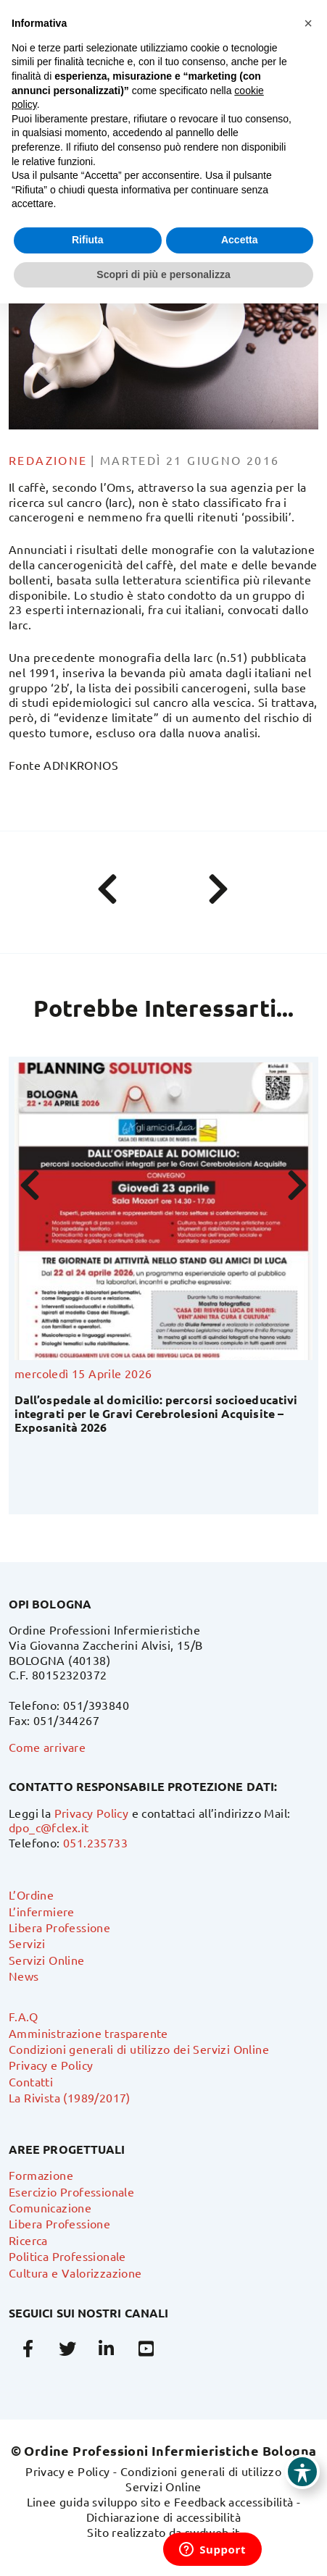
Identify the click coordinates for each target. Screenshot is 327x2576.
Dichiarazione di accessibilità (163, 2516)
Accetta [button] (239, 240)
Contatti (31, 2081)
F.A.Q (23, 2016)
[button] (308, 23)
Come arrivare (47, 1747)
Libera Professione (59, 1927)
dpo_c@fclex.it (49, 1827)
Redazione (48, 460)
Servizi (27, 1943)
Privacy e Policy (51, 2064)
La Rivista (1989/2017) (70, 2097)
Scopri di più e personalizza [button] (163, 274)
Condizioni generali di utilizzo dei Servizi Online (139, 2049)
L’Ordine (31, 1894)
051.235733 (95, 1842)
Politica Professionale (67, 2256)
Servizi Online (47, 1959)
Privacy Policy (91, 1812)
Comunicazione (50, 2207)
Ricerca (28, 2240)
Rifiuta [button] (88, 240)
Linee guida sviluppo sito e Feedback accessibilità (160, 2501)
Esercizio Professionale (71, 2191)
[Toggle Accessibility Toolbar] (302, 2471)
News (24, 1975)
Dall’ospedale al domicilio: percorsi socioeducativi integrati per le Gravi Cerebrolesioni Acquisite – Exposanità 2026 (156, 1413)
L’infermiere (42, 1911)
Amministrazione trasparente (88, 2033)
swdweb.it (212, 2532)
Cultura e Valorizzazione (75, 2272)
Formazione (41, 2175)
